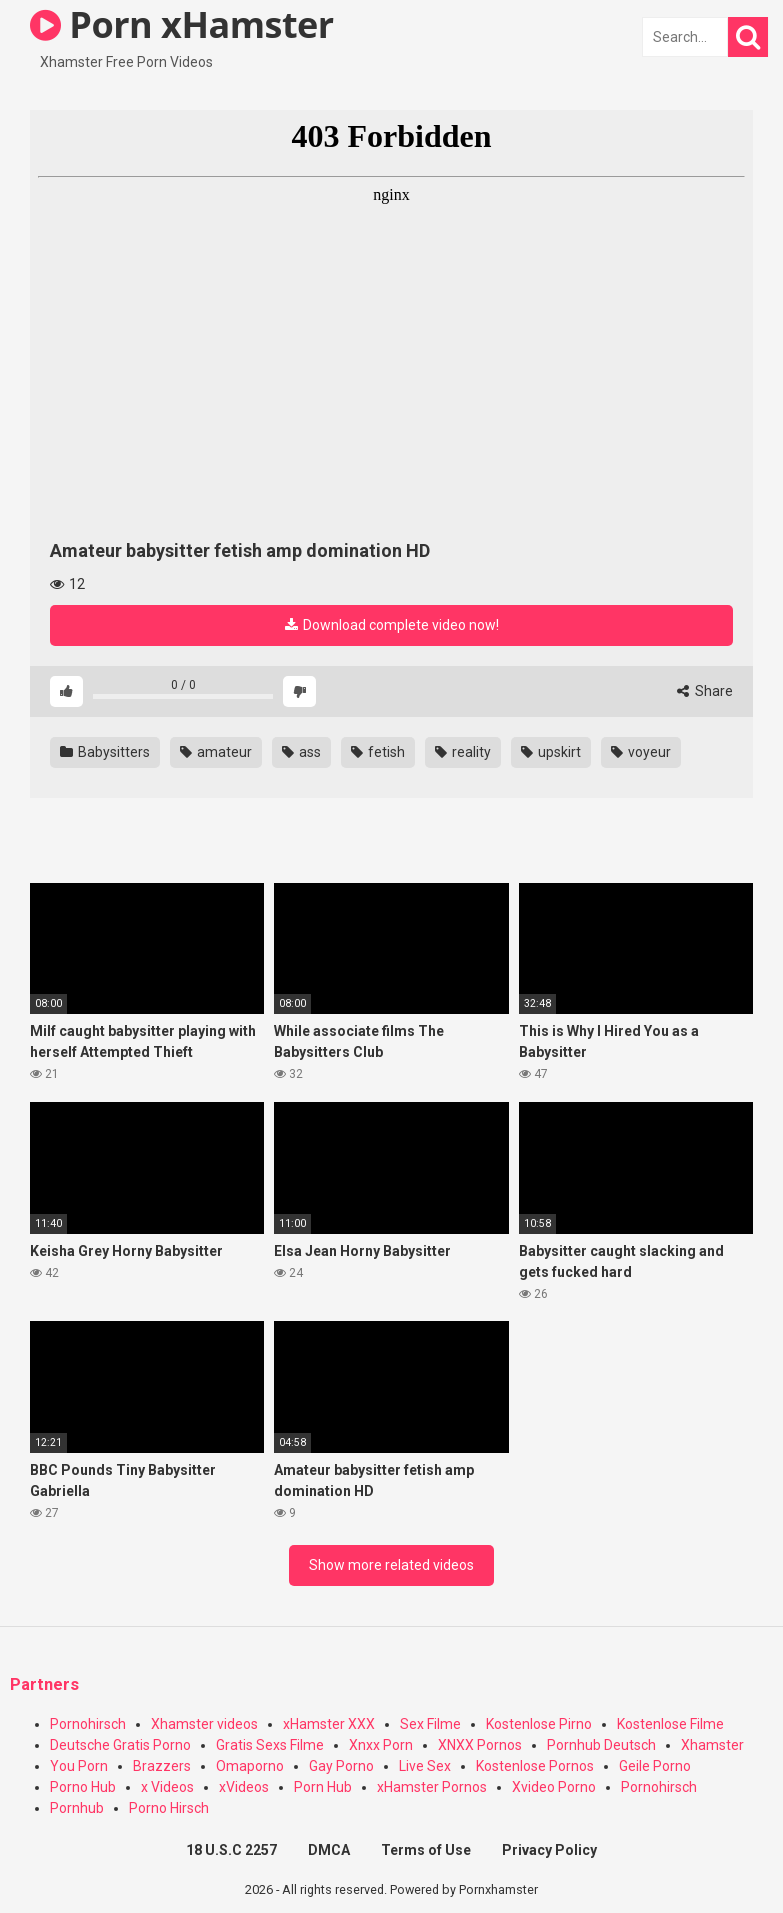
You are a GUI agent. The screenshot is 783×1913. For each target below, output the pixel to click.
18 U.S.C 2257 (231, 1850)
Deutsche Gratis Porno (120, 1745)
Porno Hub (83, 1787)
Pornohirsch (88, 1724)
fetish (378, 752)
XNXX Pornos (480, 1745)
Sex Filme (430, 1724)
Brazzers (162, 1766)
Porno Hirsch (169, 1808)
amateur (216, 752)
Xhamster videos (204, 1724)
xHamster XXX (329, 1724)
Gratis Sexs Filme (270, 1745)
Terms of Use (426, 1850)
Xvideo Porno (554, 1787)
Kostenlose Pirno (539, 1724)
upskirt (551, 752)
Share (705, 691)
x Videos (167, 1787)
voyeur (641, 752)
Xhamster (712, 1745)
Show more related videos (391, 1565)
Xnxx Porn (381, 1745)
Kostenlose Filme (670, 1724)
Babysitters (105, 752)
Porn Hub (323, 1787)
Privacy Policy (549, 1850)
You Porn (79, 1766)
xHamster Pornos (432, 1787)
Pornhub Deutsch (601, 1745)
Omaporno (250, 1766)
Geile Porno (655, 1766)
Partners (44, 1684)
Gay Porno (341, 1766)
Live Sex (425, 1766)
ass (301, 752)
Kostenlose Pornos (535, 1766)
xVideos (244, 1787)
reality (463, 752)
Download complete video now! (392, 625)
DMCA (329, 1850)
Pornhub (77, 1808)
